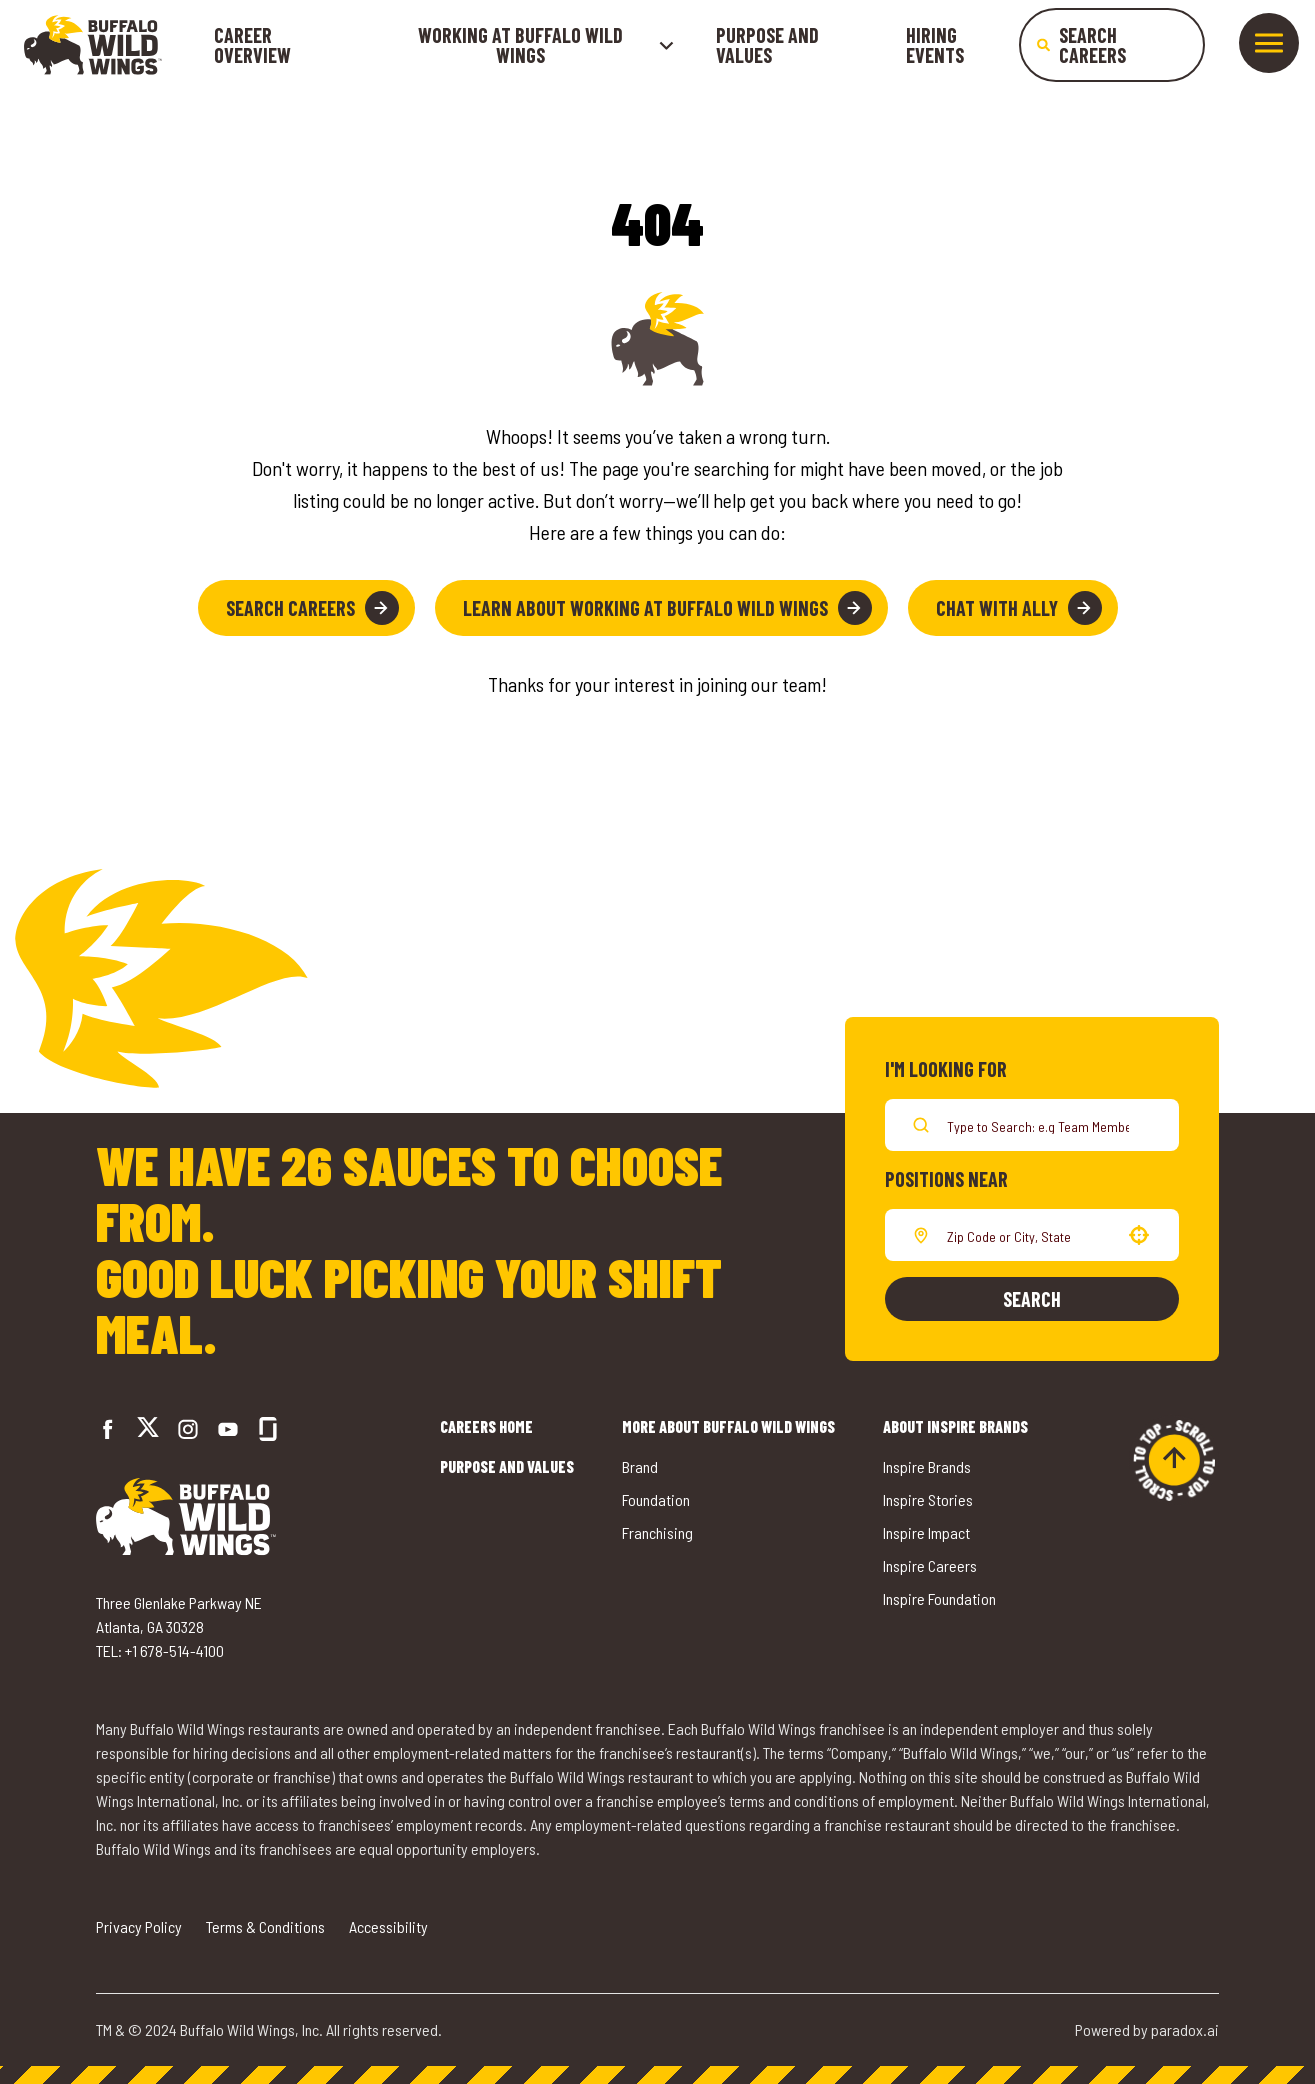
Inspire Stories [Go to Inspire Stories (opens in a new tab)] (928, 1499)
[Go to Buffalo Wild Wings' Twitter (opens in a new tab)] (148, 1429)
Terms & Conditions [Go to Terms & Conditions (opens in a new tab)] (265, 1926)
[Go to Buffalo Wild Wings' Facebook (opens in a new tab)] (108, 1429)
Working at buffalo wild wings (547, 45)
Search (1032, 1299)
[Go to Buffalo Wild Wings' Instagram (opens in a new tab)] (188, 1429)
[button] (1139, 1235)
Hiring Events (935, 45)
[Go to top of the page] (1174, 1460)
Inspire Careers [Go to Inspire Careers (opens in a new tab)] (930, 1565)
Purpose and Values (767, 45)
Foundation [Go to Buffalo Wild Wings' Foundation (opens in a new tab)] (656, 1499)
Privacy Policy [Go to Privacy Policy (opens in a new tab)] (139, 1926)
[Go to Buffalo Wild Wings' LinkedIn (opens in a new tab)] (228, 1429)
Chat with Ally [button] (1019, 608)
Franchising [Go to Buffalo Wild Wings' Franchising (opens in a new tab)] (657, 1532)
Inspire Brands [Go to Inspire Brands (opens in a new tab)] (927, 1466)
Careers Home (486, 1426)
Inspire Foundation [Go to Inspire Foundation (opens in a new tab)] (939, 1598)
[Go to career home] (93, 45)
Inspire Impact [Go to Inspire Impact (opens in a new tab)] (926, 1532)
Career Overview (252, 45)
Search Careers (312, 608)
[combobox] (1028, 1235)
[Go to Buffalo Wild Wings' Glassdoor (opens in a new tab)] (268, 1429)
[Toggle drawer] (1269, 43)
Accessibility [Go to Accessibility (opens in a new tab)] (388, 1926)
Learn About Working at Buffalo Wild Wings (667, 608)
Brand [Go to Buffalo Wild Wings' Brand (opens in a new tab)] (640, 1466)
